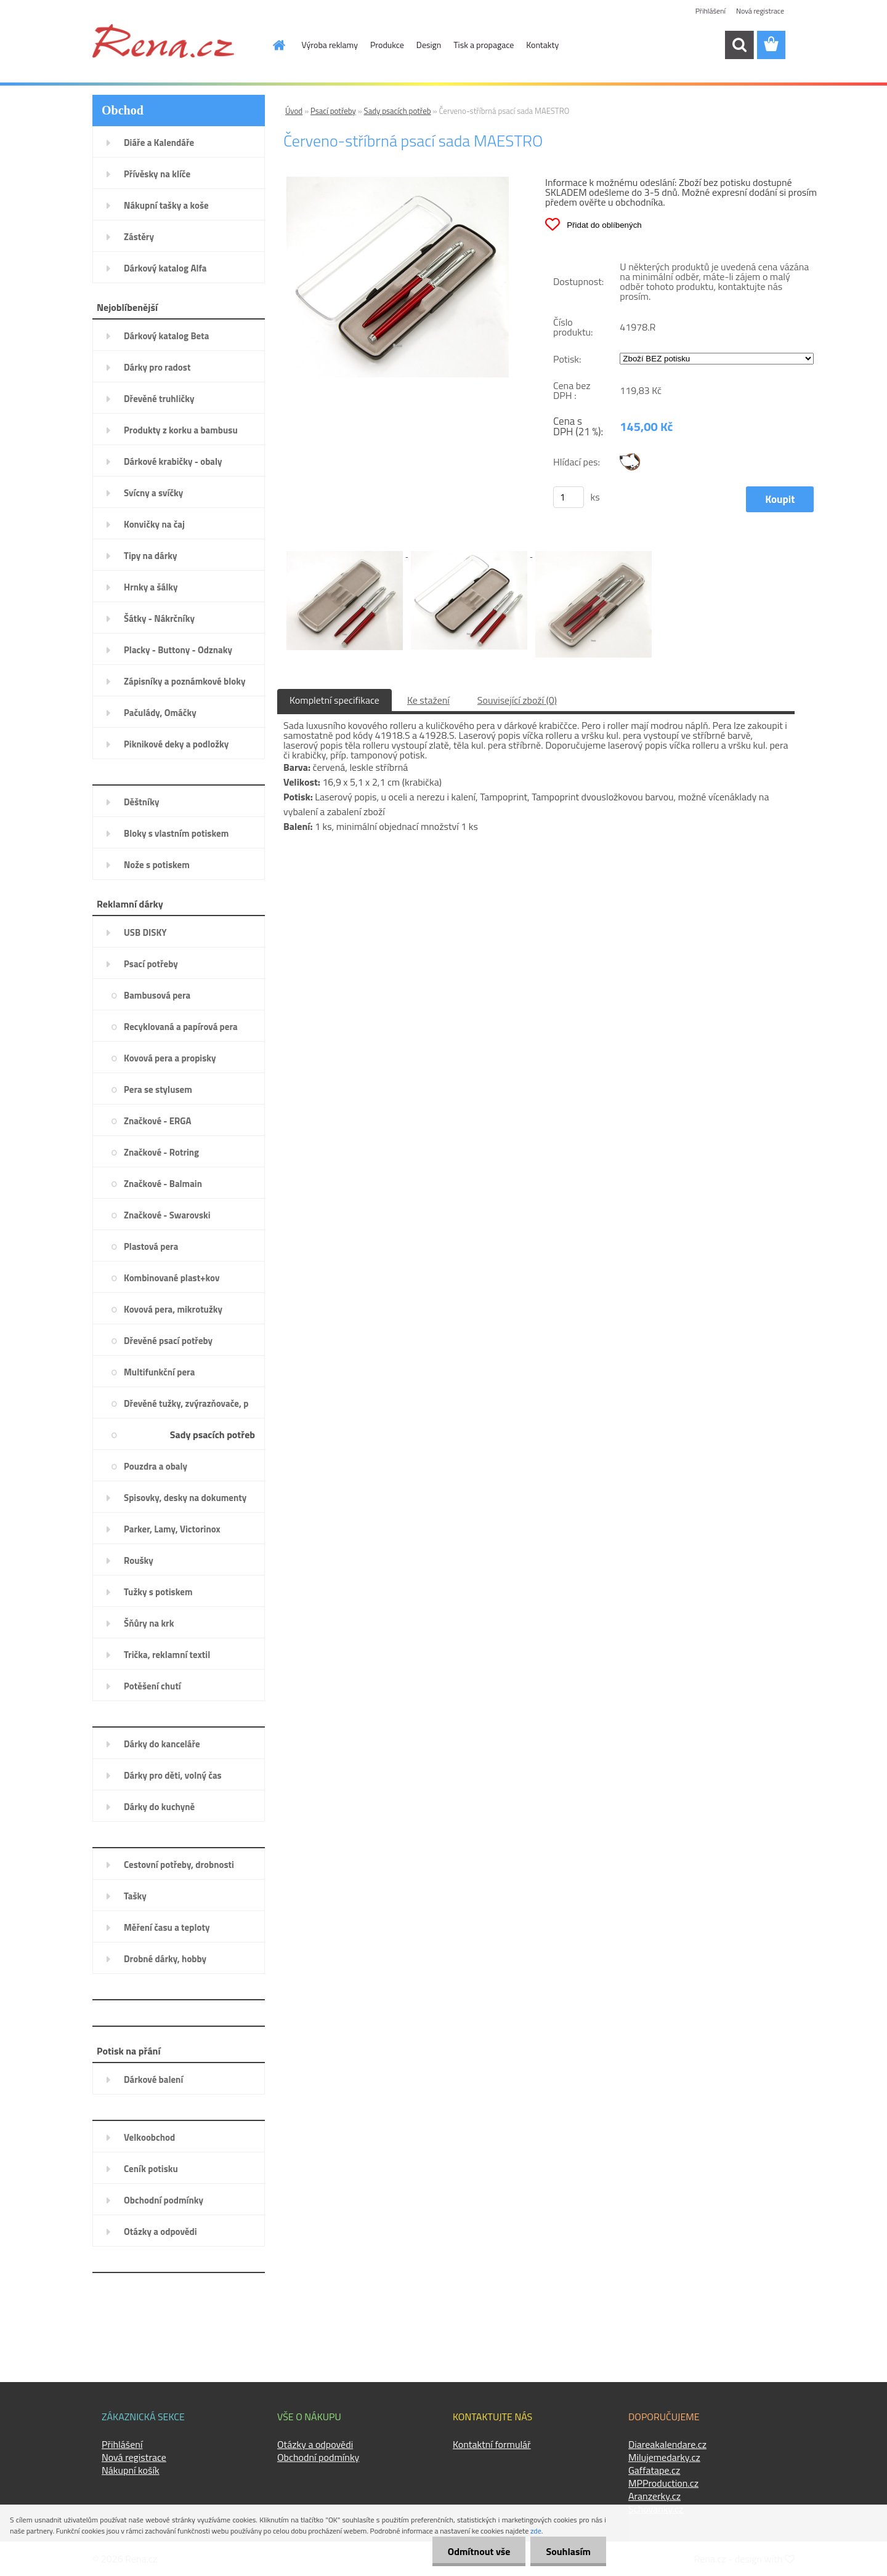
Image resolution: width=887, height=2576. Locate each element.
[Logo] (163, 40)
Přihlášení (710, 11)
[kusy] (568, 497)
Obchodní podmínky (318, 2457)
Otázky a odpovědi (315, 2444)
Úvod (293, 111)
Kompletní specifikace (334, 700)
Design (428, 44)
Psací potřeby (333, 111)
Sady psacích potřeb (397, 111)
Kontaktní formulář (492, 2444)
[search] (739, 45)
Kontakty (542, 44)
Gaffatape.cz (654, 2470)
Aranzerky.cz (654, 2496)
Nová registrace (760, 11)
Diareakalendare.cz (667, 2444)
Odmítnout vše (479, 2551)
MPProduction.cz (663, 2483)
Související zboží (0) (517, 700)
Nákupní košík (131, 2470)
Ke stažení (428, 700)
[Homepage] (272, 45)
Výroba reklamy (330, 44)
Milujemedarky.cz (664, 2457)
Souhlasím (568, 2551)
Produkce (387, 44)
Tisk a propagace (483, 44)
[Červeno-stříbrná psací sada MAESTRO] (397, 181)
